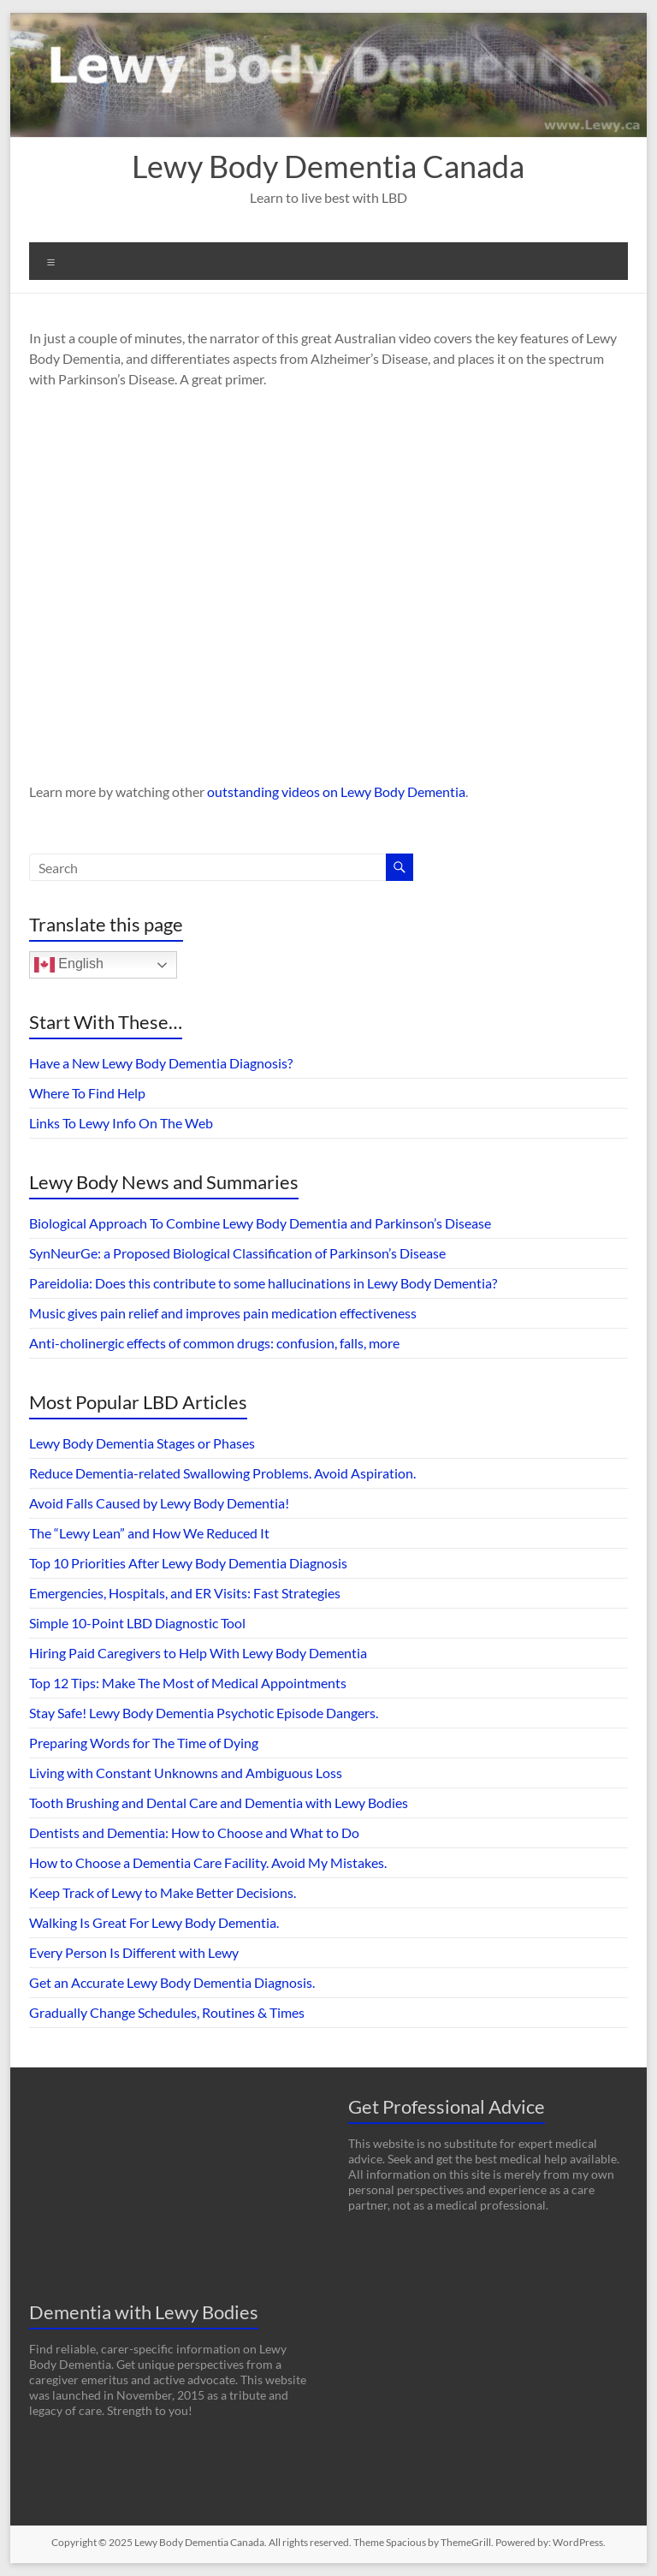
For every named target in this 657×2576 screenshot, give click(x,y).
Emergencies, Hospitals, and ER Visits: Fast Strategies (184, 1593)
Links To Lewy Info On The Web (121, 1123)
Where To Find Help (87, 1093)
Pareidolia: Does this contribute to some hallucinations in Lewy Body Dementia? (263, 1283)
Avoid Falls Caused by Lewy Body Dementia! (159, 1503)
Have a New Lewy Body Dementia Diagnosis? (161, 1063)
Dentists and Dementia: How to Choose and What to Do (194, 1832)
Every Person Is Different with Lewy (134, 1952)
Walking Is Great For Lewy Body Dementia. (154, 1922)
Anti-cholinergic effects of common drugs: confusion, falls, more (214, 1343)
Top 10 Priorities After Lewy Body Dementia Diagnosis (188, 1563)
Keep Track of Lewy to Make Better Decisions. (162, 1892)
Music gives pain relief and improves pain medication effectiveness (223, 1313)
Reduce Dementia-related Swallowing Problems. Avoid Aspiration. (222, 1473)
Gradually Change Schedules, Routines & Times (167, 2012)
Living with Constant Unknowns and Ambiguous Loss (185, 1772)
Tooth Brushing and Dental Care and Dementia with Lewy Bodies (218, 1802)
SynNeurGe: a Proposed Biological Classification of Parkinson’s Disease (237, 1253)
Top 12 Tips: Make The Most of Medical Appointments (187, 1683)
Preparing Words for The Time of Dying (143, 1742)
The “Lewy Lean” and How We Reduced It (149, 1533)
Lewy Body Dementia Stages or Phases (142, 1443)
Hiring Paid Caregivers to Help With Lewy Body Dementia (198, 1653)
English (69, 965)
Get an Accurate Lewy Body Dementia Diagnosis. (172, 1982)
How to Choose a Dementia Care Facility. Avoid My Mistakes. (208, 1862)
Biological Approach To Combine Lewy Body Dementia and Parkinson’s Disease (260, 1223)
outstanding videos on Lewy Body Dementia (336, 791)
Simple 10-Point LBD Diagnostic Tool (137, 1623)
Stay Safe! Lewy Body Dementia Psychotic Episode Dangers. (203, 1712)
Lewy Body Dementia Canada (328, 166)
